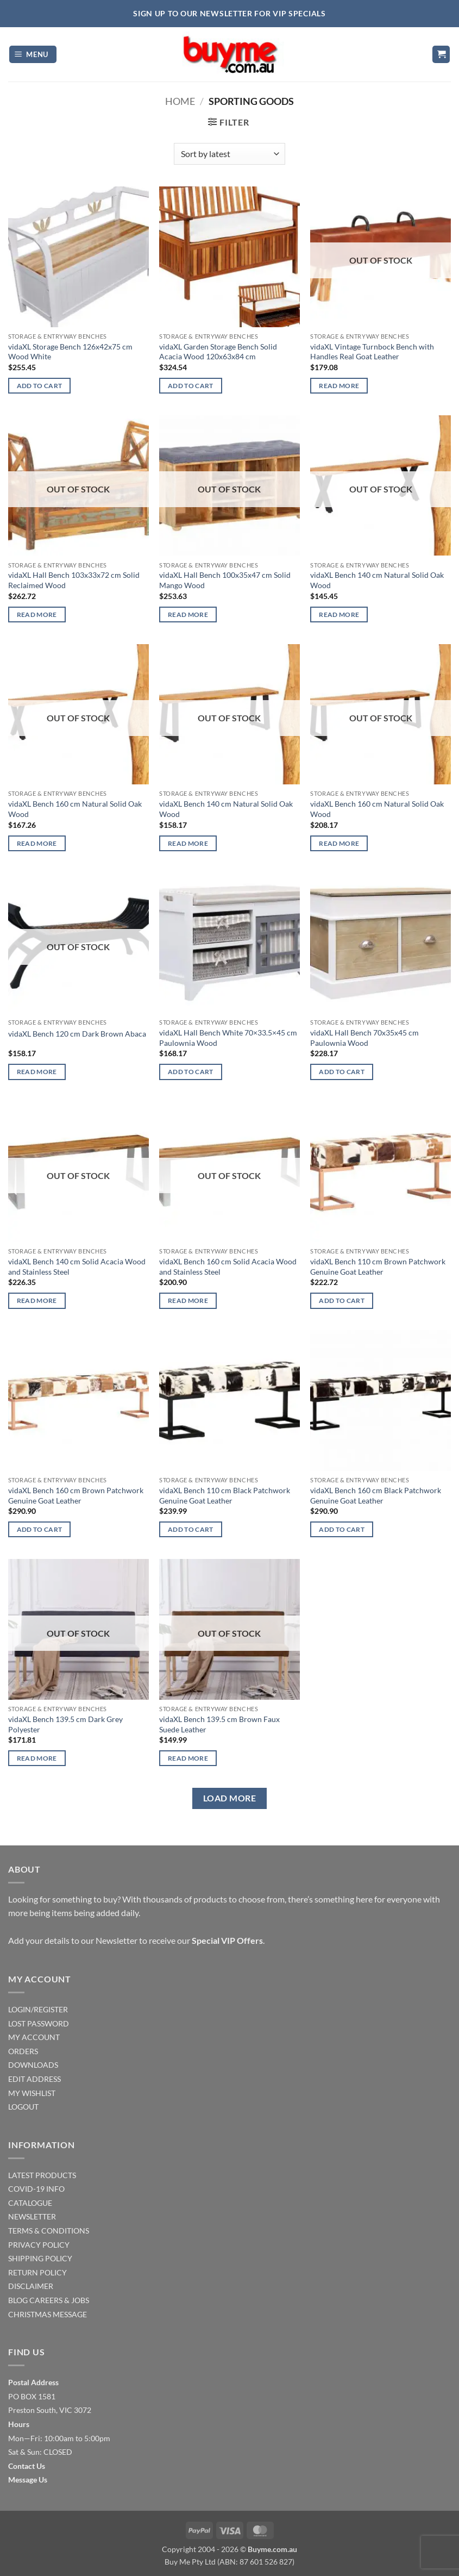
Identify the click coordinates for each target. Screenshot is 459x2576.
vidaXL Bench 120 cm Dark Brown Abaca (77, 1033)
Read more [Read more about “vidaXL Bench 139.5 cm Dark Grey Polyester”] (37, 1758)
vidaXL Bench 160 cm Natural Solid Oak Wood (75, 809)
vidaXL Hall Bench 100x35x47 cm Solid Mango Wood (225, 580)
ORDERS (23, 2051)
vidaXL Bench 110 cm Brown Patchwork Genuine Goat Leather (377, 1266)
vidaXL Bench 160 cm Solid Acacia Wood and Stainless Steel (228, 1266)
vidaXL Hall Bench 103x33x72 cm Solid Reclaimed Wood (74, 580)
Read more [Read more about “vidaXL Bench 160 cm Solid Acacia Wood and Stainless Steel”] (188, 1300)
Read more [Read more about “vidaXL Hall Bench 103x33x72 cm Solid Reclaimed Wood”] (37, 614)
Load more (229, 1798)
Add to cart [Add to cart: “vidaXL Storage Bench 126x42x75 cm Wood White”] (39, 385)
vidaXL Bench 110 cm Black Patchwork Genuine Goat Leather (224, 1495)
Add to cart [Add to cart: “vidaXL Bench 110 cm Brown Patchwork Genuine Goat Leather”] (341, 1300)
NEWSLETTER (32, 2216)
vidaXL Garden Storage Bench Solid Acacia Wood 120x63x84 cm (218, 351)
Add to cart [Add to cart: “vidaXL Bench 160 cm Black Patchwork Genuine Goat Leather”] (341, 1529)
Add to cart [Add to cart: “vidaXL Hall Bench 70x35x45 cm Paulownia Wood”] (341, 1071)
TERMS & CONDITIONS (48, 2230)
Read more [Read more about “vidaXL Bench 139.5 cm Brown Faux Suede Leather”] (188, 1758)
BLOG (18, 2300)
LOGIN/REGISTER (38, 2009)
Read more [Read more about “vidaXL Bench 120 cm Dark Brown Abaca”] (37, 1071)
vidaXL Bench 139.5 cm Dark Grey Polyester (65, 1724)
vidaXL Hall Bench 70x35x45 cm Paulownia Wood (364, 1037)
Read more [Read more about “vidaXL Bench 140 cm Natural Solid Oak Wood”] (339, 614)
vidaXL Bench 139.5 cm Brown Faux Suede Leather (219, 1724)
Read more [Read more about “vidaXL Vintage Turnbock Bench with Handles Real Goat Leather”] (339, 385)
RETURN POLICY (37, 2272)
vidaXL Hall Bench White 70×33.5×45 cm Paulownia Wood (228, 1037)
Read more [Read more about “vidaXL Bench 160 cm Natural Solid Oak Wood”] (37, 843)
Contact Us (26, 2466)
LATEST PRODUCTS (42, 2175)
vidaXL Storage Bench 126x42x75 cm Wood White (70, 351)
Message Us (27, 2479)
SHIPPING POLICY (40, 2258)
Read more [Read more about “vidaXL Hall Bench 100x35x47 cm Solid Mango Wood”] (188, 614)
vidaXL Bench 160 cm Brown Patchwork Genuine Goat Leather (75, 1495)
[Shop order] (229, 154)
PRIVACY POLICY (39, 2244)
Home (180, 101)
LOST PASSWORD (38, 2023)
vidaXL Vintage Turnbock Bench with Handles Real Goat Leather (372, 351)
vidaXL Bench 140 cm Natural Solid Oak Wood (377, 580)
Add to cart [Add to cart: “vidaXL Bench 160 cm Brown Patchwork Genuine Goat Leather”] (39, 1529)
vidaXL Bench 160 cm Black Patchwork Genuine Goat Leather (375, 1495)
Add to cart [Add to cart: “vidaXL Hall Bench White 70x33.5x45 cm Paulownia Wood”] (190, 1071)
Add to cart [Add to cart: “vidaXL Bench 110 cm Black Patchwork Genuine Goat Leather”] (190, 1529)
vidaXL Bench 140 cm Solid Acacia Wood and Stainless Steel (77, 1266)
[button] (33, 55)
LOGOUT (23, 2106)
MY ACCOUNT (34, 2037)
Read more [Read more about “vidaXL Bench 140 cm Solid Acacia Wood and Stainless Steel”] (37, 1300)
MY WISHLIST (31, 2093)
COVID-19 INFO (36, 2188)
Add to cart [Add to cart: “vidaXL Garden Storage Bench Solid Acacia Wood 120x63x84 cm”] (190, 385)
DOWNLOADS (33, 2064)
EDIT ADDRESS (34, 2079)
